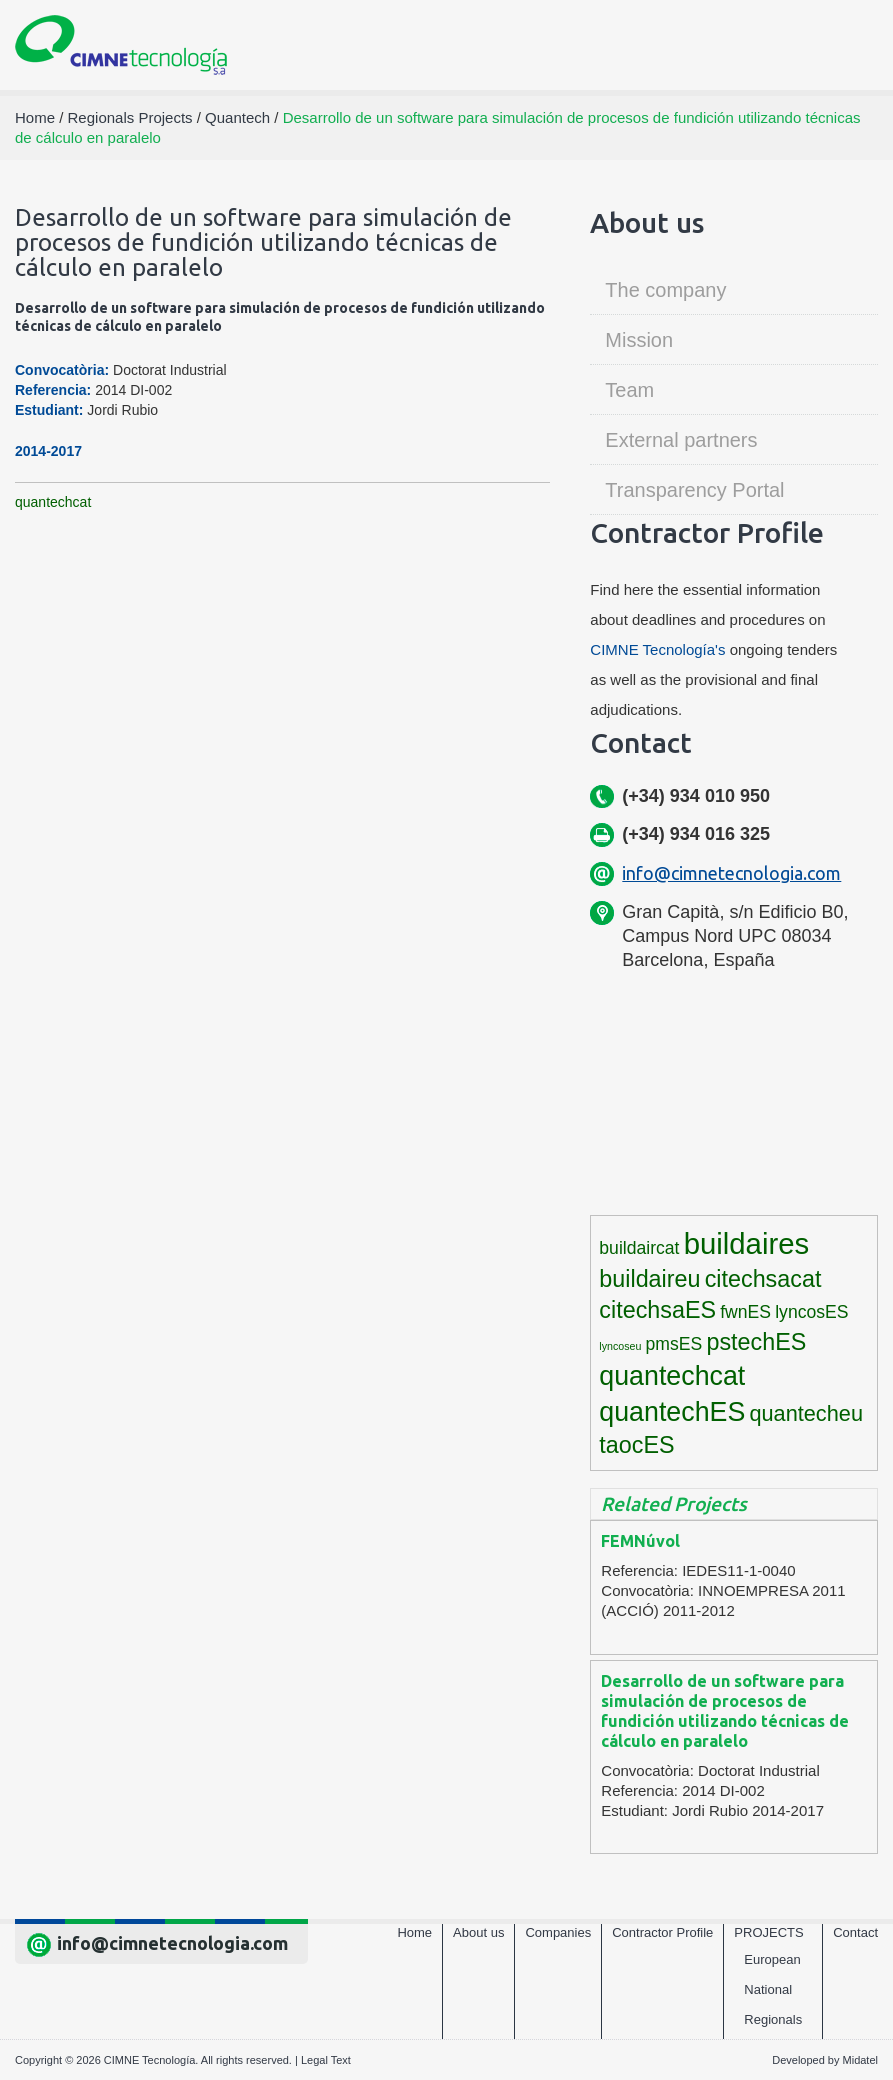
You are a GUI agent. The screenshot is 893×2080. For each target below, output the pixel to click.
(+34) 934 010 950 (696, 796)
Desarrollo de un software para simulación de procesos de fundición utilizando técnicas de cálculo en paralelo (725, 1711)
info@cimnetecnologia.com (731, 873)
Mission (639, 340)
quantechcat (53, 502)
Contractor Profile (662, 1932)
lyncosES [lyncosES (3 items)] (811, 1312)
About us (478, 1932)
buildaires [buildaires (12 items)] (747, 1243)
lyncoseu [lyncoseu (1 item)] (620, 1346)
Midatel (860, 2060)
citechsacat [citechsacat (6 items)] (763, 1279)
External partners (681, 440)
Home (414, 1932)
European (772, 1959)
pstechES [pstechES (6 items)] (756, 1342)
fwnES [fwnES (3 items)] (745, 1312)
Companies (558, 1932)
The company (665, 290)
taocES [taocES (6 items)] (636, 1445)
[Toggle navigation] (854, 45)
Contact (855, 1932)
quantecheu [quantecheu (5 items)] (806, 1413)
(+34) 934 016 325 (696, 834)
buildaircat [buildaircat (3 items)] (639, 1248)
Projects (768, 1932)
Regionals (773, 2019)
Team (629, 390)
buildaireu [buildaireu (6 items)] (649, 1279)
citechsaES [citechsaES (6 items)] (657, 1310)
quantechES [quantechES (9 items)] (672, 1412)
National (768, 1989)
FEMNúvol (640, 1541)
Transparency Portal (694, 490)
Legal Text (326, 2060)
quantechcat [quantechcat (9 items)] (672, 1376)
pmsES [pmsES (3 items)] (674, 1344)
